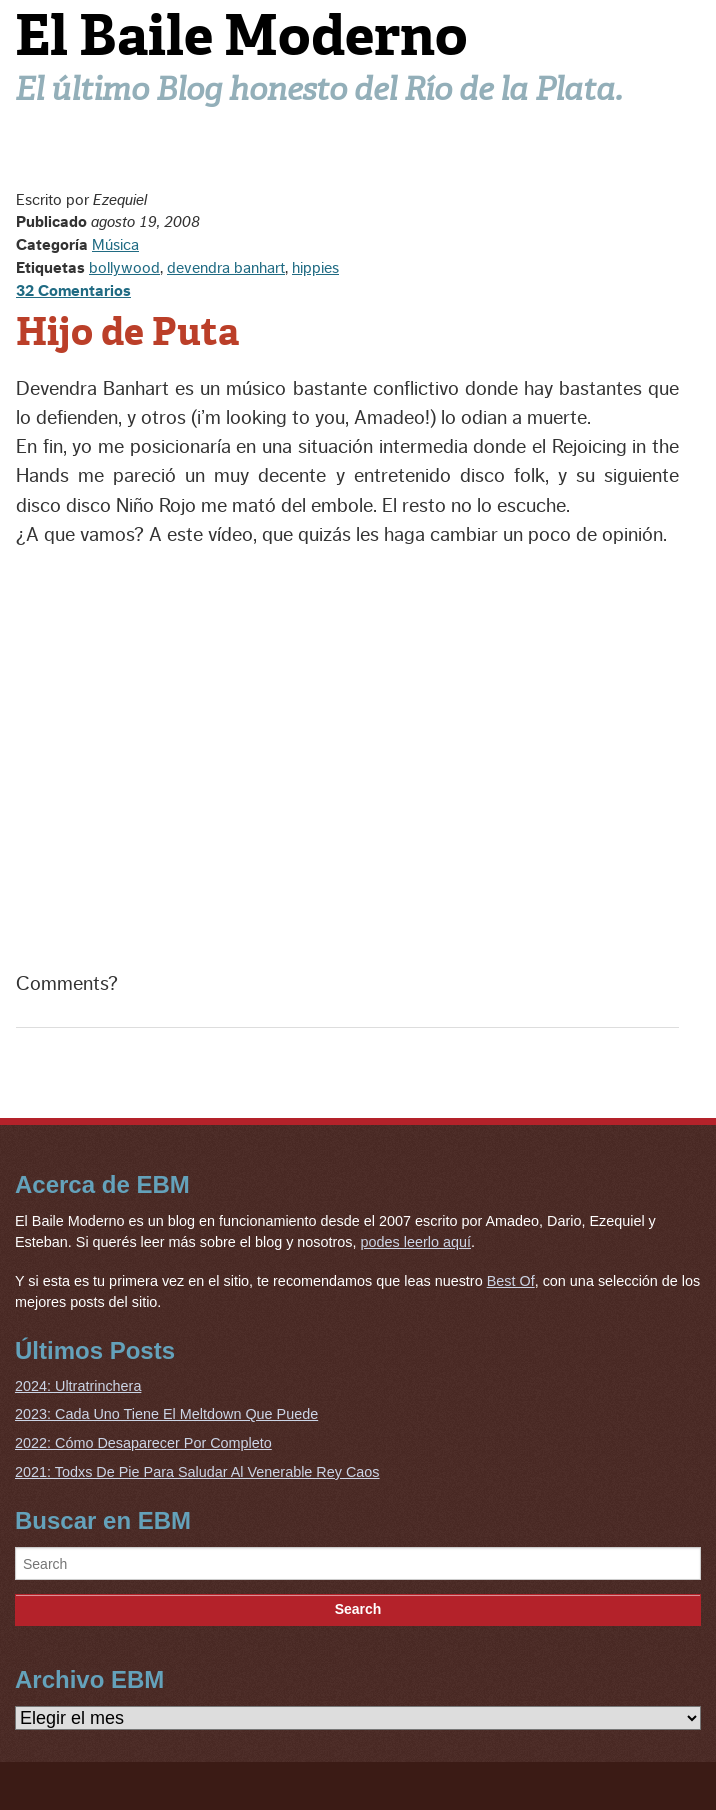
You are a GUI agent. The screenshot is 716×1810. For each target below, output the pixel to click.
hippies (315, 268)
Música (115, 245)
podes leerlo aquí (416, 1242)
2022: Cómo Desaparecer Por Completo (143, 1443)
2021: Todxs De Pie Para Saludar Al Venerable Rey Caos (197, 1472)
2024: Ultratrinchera (78, 1386)
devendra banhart (226, 268)
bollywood (124, 268)
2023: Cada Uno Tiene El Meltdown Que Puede (166, 1414)
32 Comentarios (73, 291)
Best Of (511, 1281)
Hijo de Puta (127, 332)
